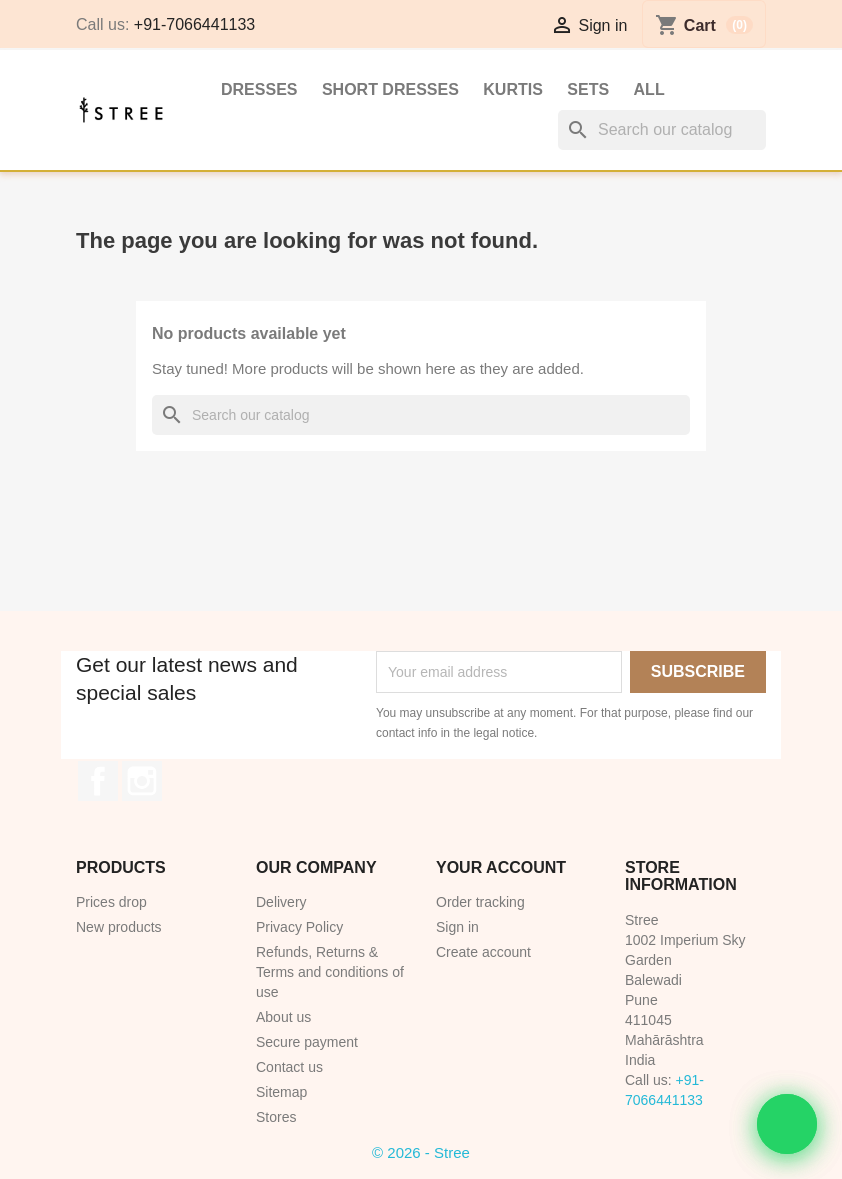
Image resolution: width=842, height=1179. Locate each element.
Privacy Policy (299, 927)
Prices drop (111, 902)
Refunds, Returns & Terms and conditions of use (330, 972)
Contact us (289, 1067)
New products (119, 927)
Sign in (457, 927)
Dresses (259, 89)
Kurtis (513, 89)
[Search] (662, 130)
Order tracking (480, 902)
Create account (483, 952)
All (649, 89)
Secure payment (307, 1042)
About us (283, 1017)
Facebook (98, 781)
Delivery (281, 902)
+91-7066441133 (194, 24)
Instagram (142, 781)
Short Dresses (390, 89)
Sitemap (281, 1092)
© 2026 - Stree (421, 1152)
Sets (588, 89)
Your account (501, 867)
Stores (276, 1117)
